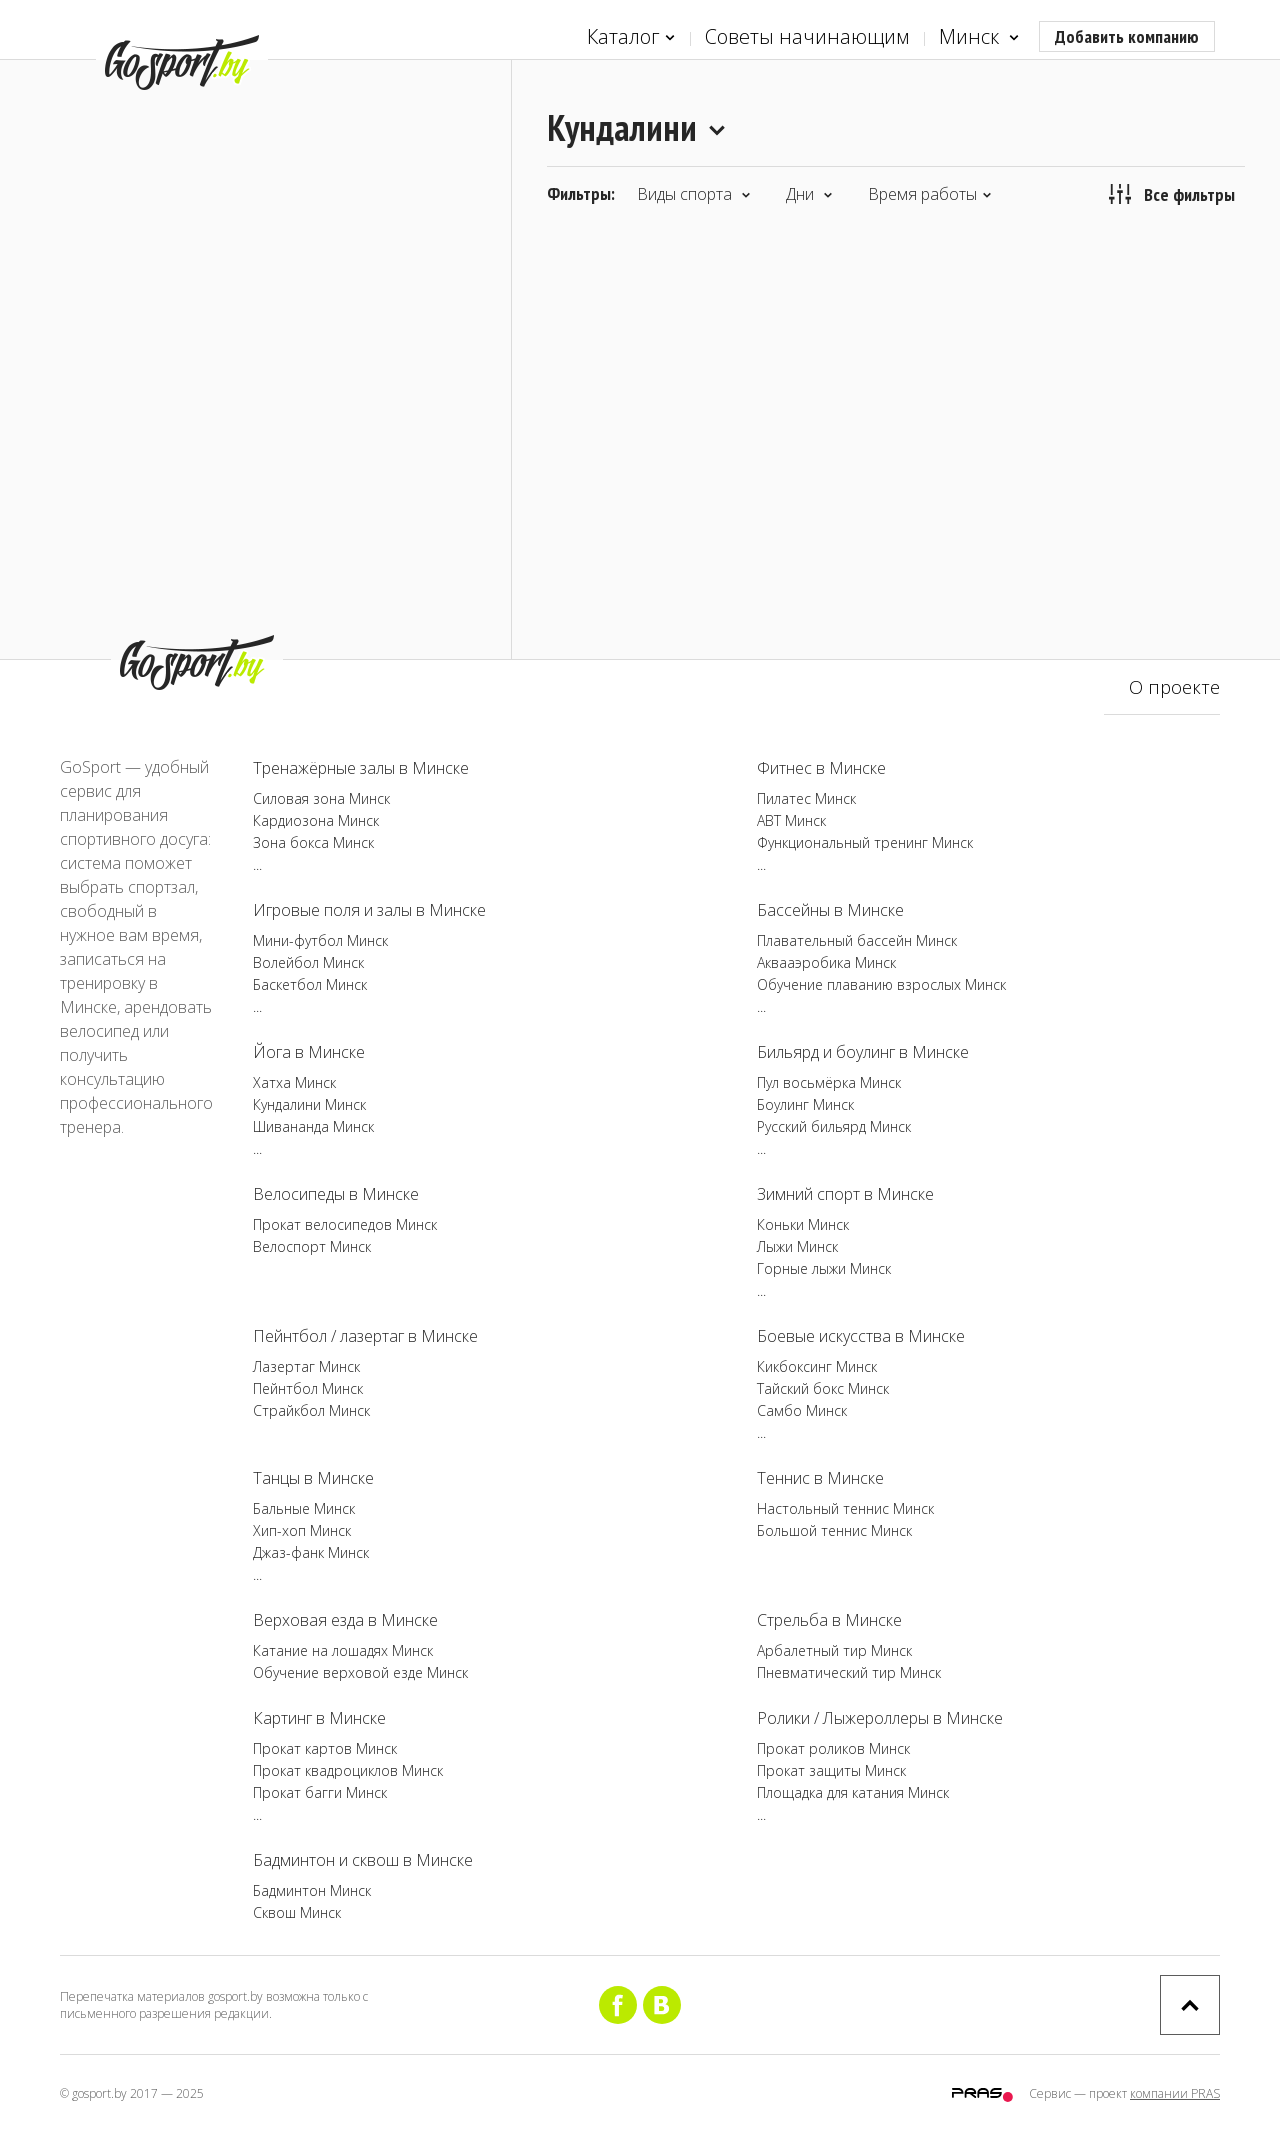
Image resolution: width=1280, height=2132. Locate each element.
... (257, 864)
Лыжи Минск (797, 1246)
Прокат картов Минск (325, 1748)
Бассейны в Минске (830, 910)
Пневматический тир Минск (849, 1672)
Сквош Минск (297, 1912)
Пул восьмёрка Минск (829, 1082)
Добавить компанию (1127, 36)
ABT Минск (791, 820)
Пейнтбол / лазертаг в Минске (365, 1336)
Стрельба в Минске (829, 1620)
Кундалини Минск (309, 1104)
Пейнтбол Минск (308, 1388)
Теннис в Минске (820, 1478)
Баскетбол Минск (310, 984)
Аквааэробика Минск (826, 962)
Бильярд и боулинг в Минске (863, 1052)
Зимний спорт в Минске (845, 1194)
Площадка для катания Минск (853, 1792)
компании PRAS (1175, 2093)
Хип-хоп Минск (302, 1530)
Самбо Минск (802, 1410)
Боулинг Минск (805, 1104)
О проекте (1174, 687)
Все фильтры (1172, 194)
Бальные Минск (304, 1508)
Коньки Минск (803, 1224)
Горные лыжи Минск (824, 1268)
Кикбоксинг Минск (817, 1366)
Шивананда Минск (313, 1126)
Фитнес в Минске (821, 768)
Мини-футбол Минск (320, 940)
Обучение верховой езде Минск (360, 1672)
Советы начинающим (807, 36)
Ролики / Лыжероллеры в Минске (880, 1718)
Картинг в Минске (319, 1718)
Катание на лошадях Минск (343, 1650)
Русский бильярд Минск (834, 1126)
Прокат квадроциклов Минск (348, 1770)
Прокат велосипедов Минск (345, 1224)
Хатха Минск (294, 1082)
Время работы (930, 194)
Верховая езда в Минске (345, 1620)
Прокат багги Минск (320, 1792)
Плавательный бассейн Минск (857, 940)
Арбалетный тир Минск (834, 1650)
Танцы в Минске (313, 1478)
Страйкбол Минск (311, 1410)
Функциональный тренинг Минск (865, 842)
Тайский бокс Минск (823, 1388)
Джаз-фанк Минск (311, 1552)
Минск (979, 37)
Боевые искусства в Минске (861, 1336)
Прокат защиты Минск (831, 1770)
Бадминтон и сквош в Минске (363, 1860)
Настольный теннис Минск (845, 1508)
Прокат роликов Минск (833, 1748)
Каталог (631, 37)
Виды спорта (694, 194)
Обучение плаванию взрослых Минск (881, 984)
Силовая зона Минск (321, 798)
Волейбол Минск (308, 962)
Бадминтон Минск (312, 1890)
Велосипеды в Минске (336, 1194)
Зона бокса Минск (313, 842)
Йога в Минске (309, 1052)
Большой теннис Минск (834, 1530)
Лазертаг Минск (306, 1366)
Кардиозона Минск (316, 820)
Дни (809, 194)
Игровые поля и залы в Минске (369, 910)
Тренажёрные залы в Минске (361, 768)
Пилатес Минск (806, 798)
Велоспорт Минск (312, 1246)
